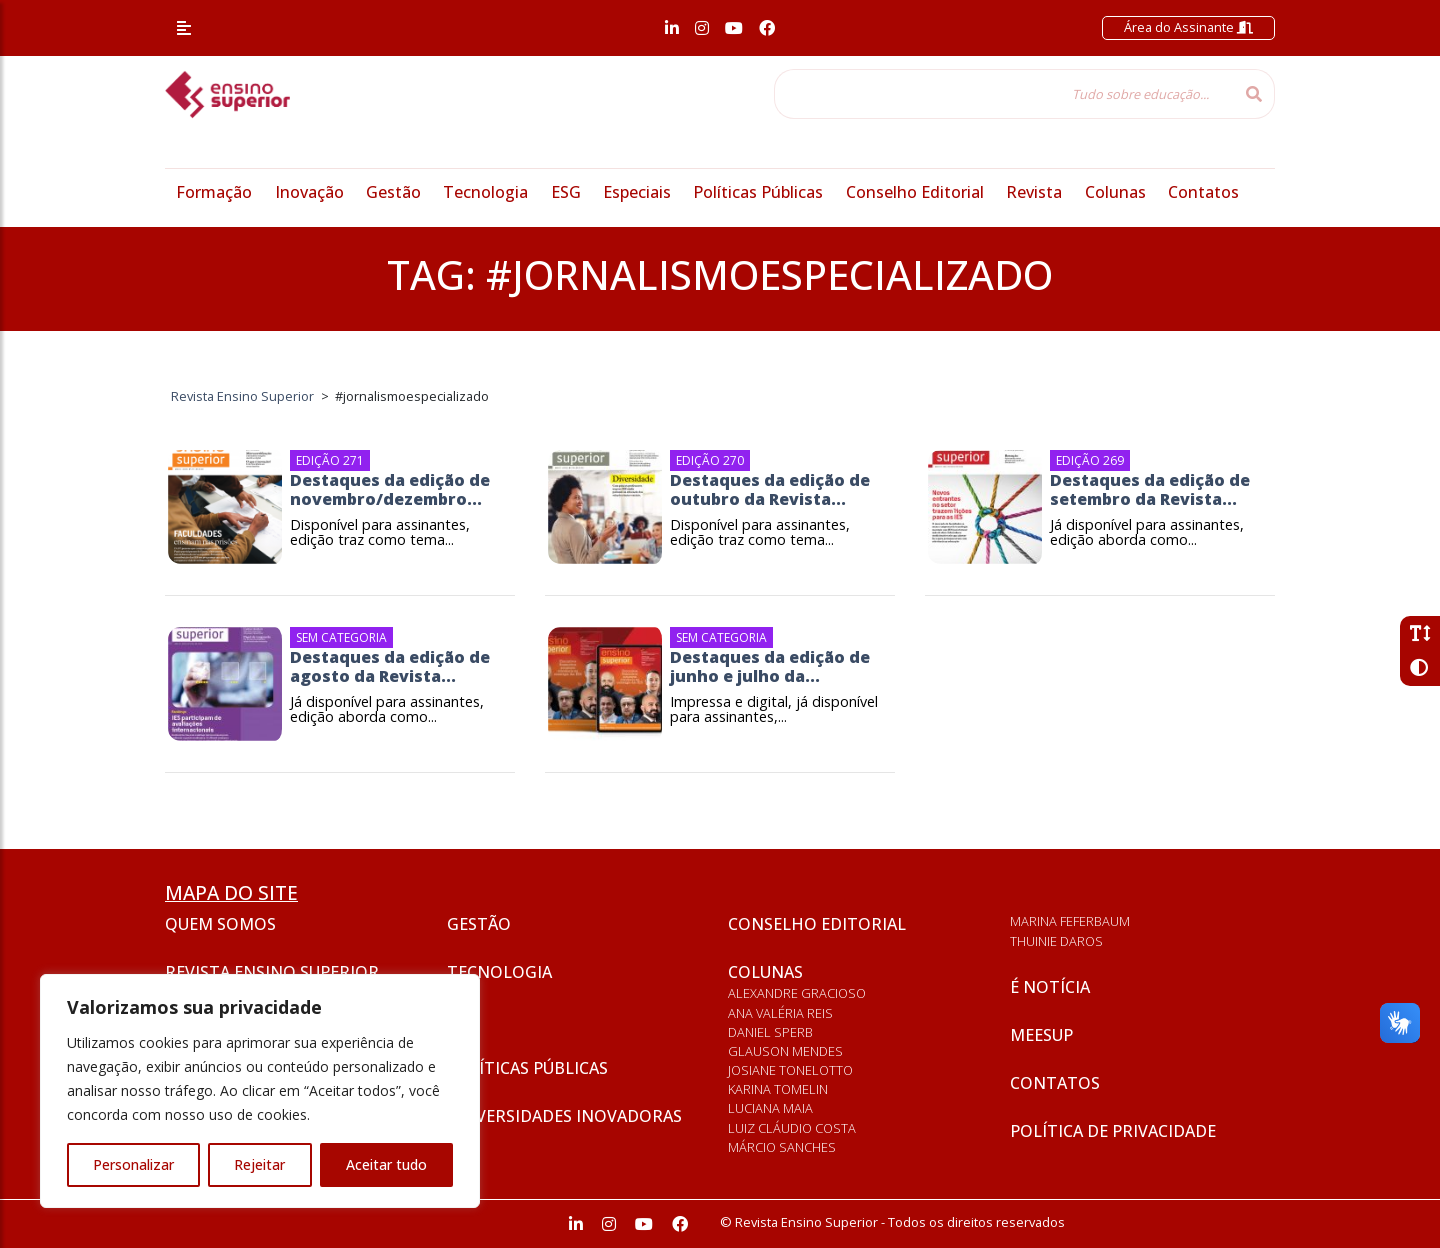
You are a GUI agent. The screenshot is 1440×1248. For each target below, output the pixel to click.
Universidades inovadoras (564, 1116)
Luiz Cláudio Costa (792, 1128)
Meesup (1041, 1035)
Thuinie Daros (1056, 941)
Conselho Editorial (915, 192)
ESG (566, 192)
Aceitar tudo (386, 1164)
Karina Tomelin (778, 1089)
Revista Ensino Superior (272, 972)
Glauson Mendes (785, 1051)
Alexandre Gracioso (797, 993)
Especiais (637, 192)
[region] (260, 1091)
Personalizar (133, 1164)
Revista (1034, 192)
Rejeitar (259, 1164)
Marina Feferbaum (1070, 921)
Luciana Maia (770, 1108)
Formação (214, 192)
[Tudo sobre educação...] (1004, 94)
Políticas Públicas (758, 192)
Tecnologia (485, 192)
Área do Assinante (1188, 27)
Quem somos (220, 924)
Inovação (309, 192)
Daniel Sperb (770, 1032)
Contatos (1203, 192)
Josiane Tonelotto (790, 1070)
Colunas (1115, 192)
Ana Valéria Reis (780, 1013)
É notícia (1050, 987)
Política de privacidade (1113, 1131)
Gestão (393, 192)
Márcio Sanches (782, 1147)
